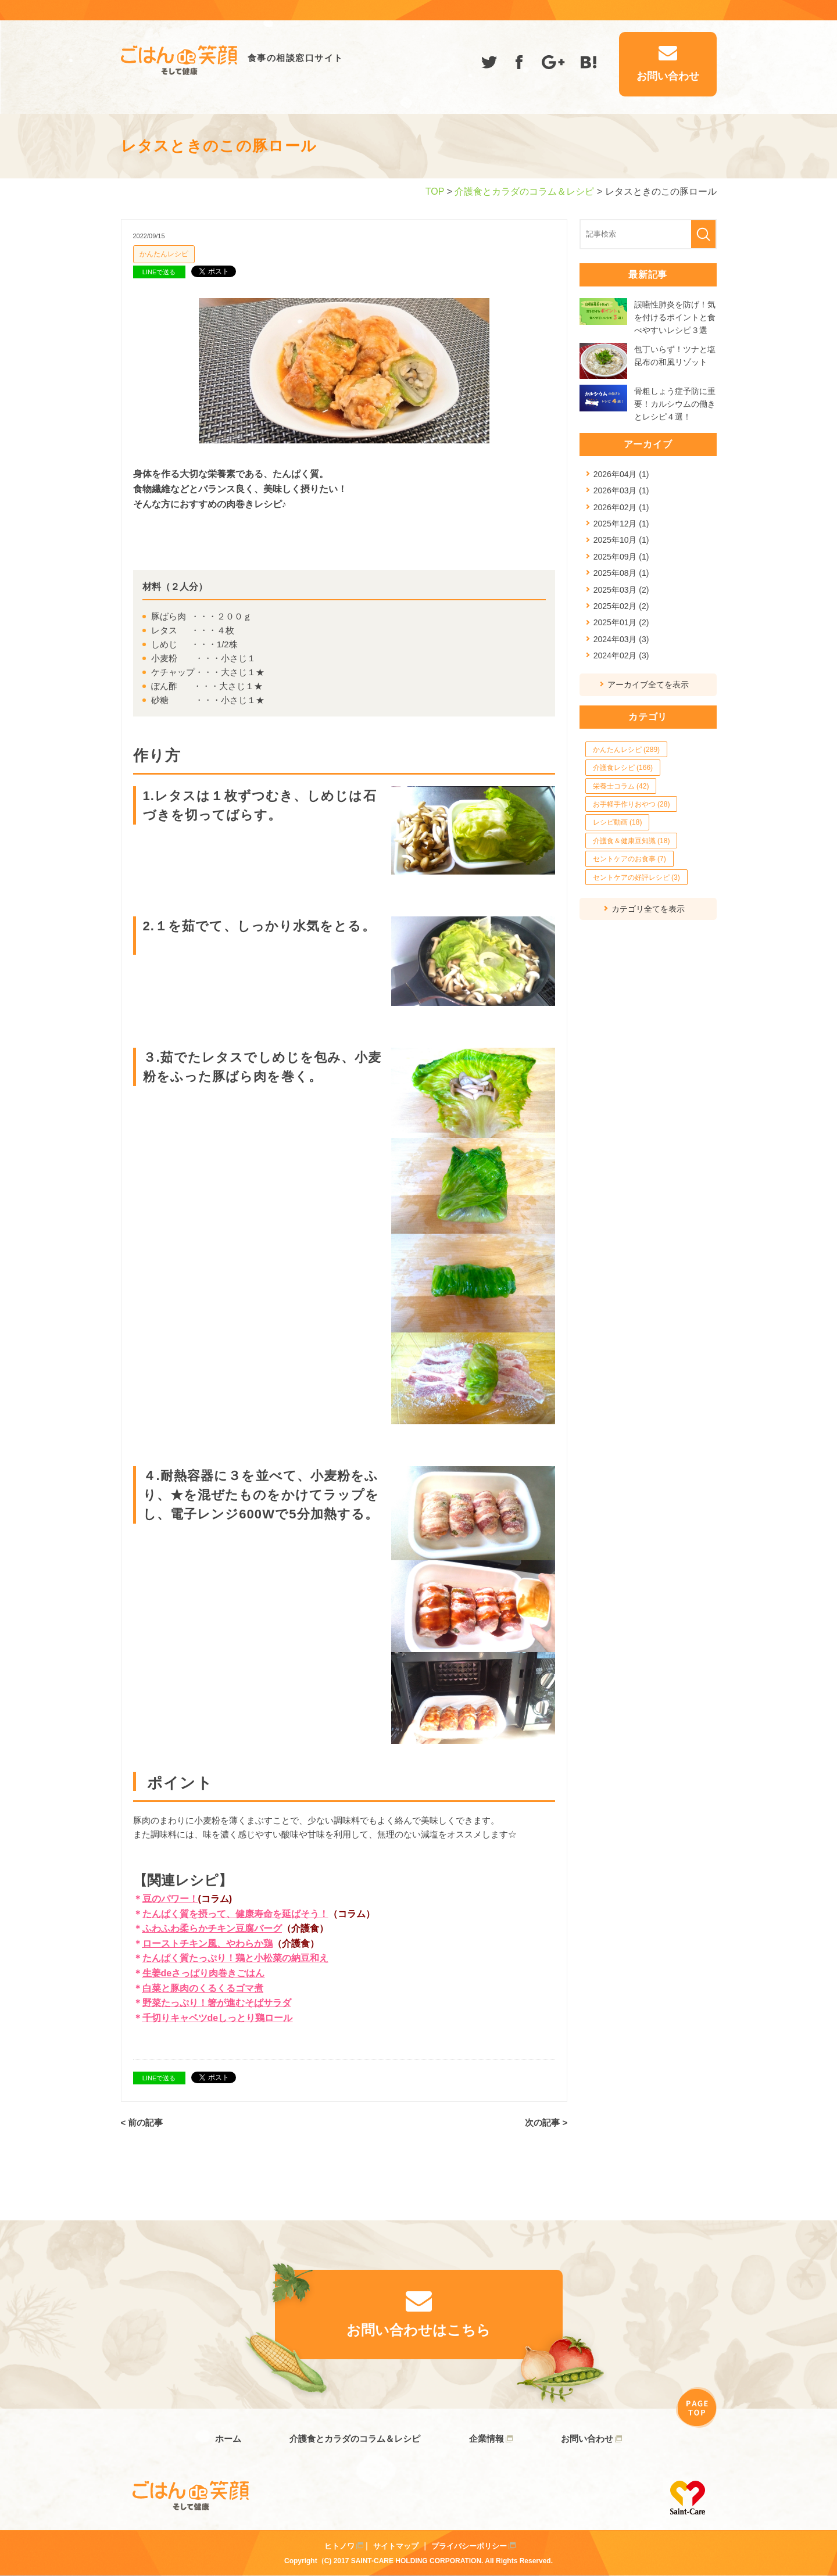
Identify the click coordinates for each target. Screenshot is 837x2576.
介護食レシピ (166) (623, 768)
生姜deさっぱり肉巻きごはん (203, 1973)
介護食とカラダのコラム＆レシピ (524, 191)
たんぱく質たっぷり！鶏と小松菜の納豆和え (235, 1958)
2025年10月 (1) (621, 539)
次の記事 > (546, 2122)
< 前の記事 (142, 2122)
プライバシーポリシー (469, 2546)
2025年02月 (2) (621, 606)
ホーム (228, 2439)
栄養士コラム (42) (621, 786)
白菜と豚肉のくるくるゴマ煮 (202, 1988)
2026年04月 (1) (621, 474)
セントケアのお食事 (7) (629, 859)
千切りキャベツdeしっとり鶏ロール (217, 2018)
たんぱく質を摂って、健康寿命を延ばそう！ (235, 1914)
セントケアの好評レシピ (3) (636, 877)
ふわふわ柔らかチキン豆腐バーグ (212, 1928)
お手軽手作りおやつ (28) (631, 804)
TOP (434, 191)
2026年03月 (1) (621, 490)
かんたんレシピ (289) (626, 750)
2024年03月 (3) (621, 639)
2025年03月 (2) (621, 589)
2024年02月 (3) (621, 655)
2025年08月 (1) (621, 573)
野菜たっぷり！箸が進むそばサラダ (216, 2003)
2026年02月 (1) (621, 507)
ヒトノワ (339, 2546)
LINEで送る (159, 271)
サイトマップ (396, 2546)
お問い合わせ (587, 2439)
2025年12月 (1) (621, 523)
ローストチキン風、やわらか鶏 (207, 1943)
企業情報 (486, 2439)
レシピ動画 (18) (617, 822)
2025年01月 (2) (621, 622)
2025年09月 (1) (621, 556)
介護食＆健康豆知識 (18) (631, 841)
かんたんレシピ (164, 254)
